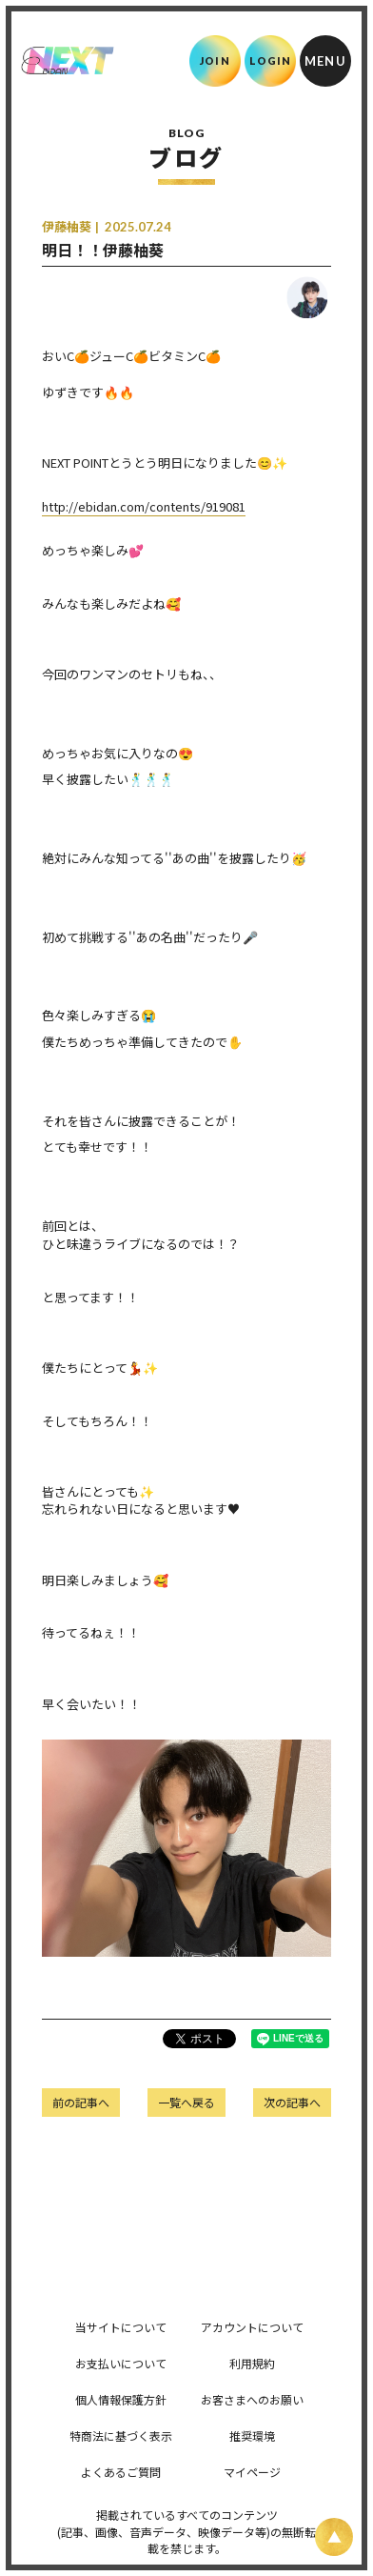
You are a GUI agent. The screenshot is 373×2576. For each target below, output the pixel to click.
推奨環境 (252, 2435)
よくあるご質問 (121, 2472)
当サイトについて (121, 2327)
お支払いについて (121, 2363)
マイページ (252, 2472)
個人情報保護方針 (121, 2399)
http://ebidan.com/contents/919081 (143, 506)
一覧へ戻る (186, 2102)
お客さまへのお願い (252, 2399)
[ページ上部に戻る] (334, 2537)
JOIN (214, 60)
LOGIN (270, 60)
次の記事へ (292, 2102)
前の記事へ (80, 2102)
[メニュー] (325, 61)
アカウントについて (252, 2327)
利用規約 (252, 2363)
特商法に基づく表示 (120, 2435)
